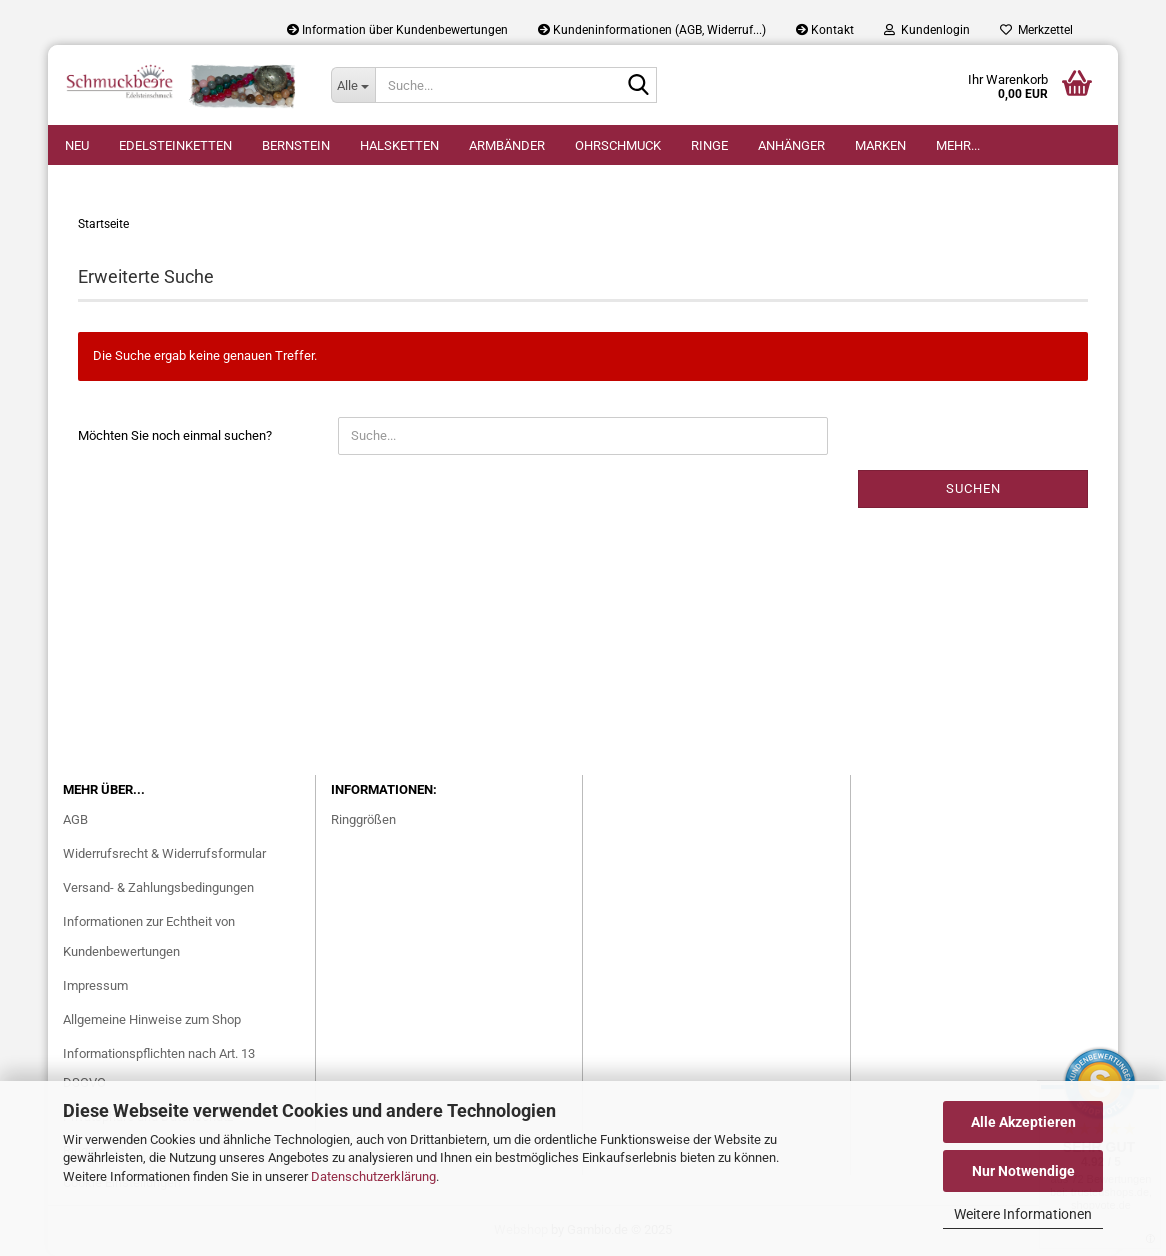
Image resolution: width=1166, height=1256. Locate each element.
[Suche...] (353, 85)
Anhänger (791, 145)
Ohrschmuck (618, 145)
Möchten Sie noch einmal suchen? (175, 435)
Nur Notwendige (1023, 1171)
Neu (77, 145)
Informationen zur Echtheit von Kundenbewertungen (149, 936)
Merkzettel (1036, 30)
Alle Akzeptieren (1023, 1122)
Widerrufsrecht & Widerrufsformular (164, 853)
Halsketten (399, 145)
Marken (880, 145)
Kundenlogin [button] (927, 30)
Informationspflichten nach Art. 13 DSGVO (159, 1068)
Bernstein (296, 145)
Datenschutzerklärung (373, 1176)
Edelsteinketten (175, 145)
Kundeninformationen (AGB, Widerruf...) (652, 30)
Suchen (973, 488)
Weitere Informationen (1023, 1214)
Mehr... (958, 145)
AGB (75, 819)
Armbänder (507, 145)
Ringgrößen (363, 819)
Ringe (709, 145)
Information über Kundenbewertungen (397, 30)
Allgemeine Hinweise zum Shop (152, 1019)
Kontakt (825, 30)
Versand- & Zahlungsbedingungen (158, 887)
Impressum (95, 985)
